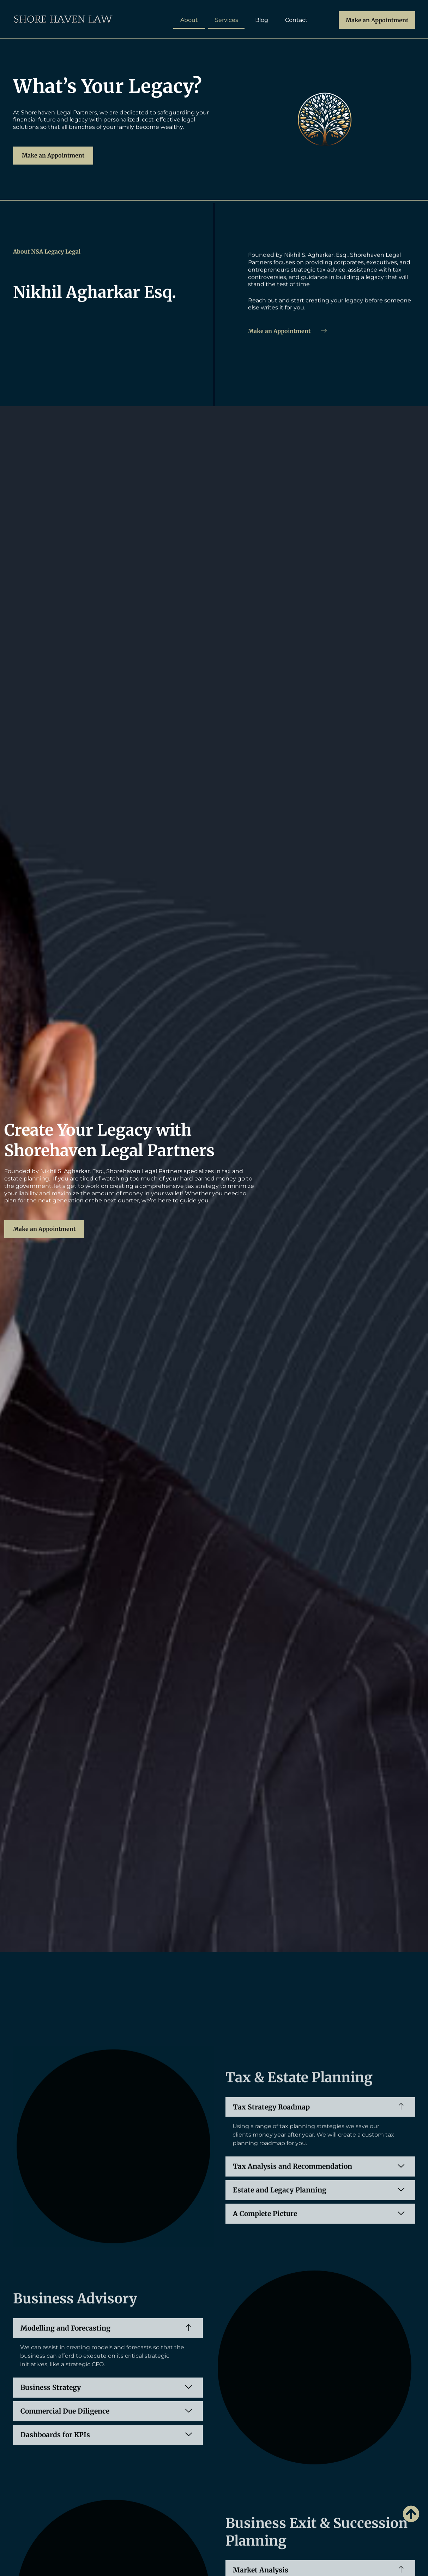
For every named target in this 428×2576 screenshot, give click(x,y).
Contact (296, 20)
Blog (261, 20)
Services (226, 20)
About (189, 20)
